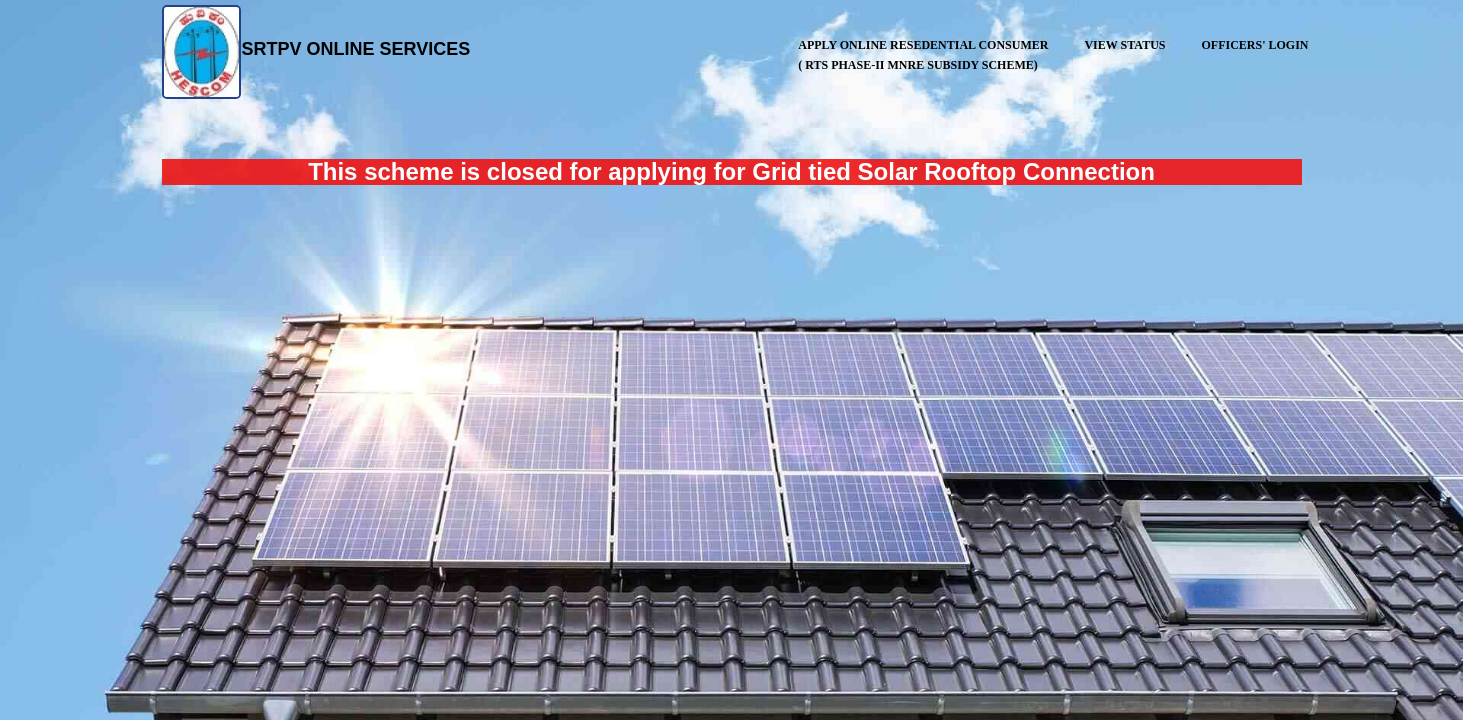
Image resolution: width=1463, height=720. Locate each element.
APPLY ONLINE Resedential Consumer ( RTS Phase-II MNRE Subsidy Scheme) (922, 53)
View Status (1124, 45)
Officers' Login (1254, 45)
